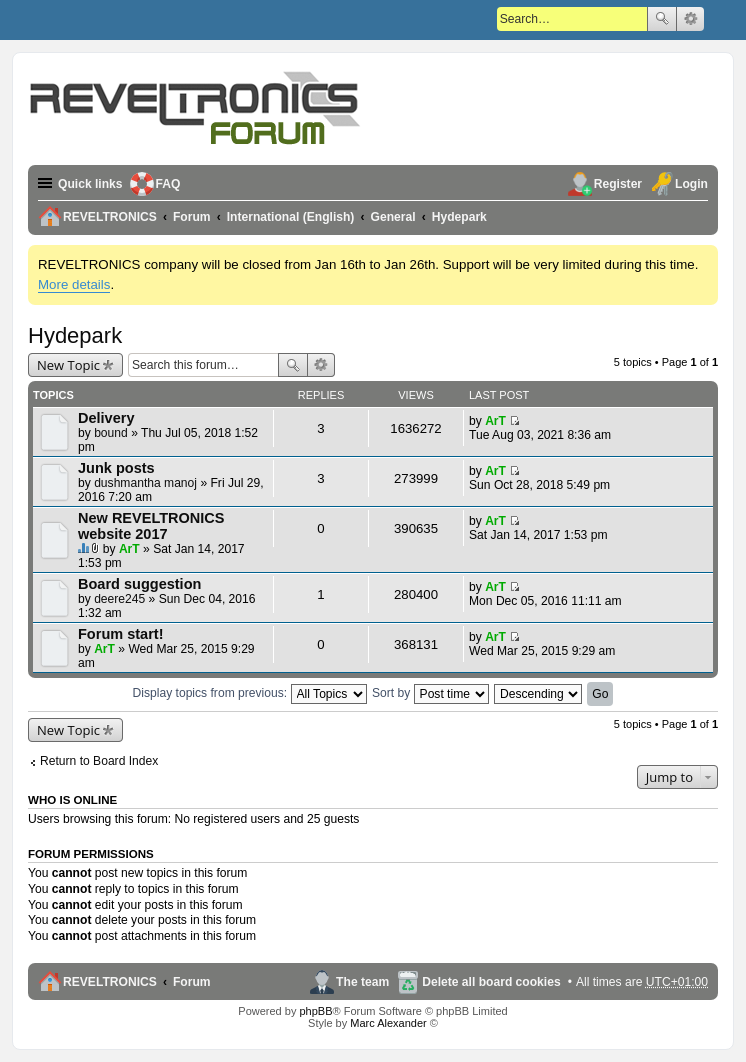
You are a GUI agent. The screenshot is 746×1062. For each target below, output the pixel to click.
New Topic (68, 365)
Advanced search (690, 19)
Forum (192, 982)
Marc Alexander (388, 1023)
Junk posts (116, 468)
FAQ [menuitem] (168, 184)
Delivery (106, 418)
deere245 (119, 599)
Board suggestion (139, 584)
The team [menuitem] (362, 982)
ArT (495, 421)
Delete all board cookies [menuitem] (491, 982)
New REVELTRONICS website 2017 (151, 526)
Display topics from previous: (250, 693)
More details (74, 284)
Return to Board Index (99, 761)
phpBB (315, 1011)
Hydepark (75, 335)
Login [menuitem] (691, 184)
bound (111, 433)
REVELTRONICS (110, 982)
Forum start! (121, 634)
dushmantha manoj (145, 483)
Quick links (90, 184)
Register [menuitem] (618, 184)
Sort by (430, 693)
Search (662, 19)
